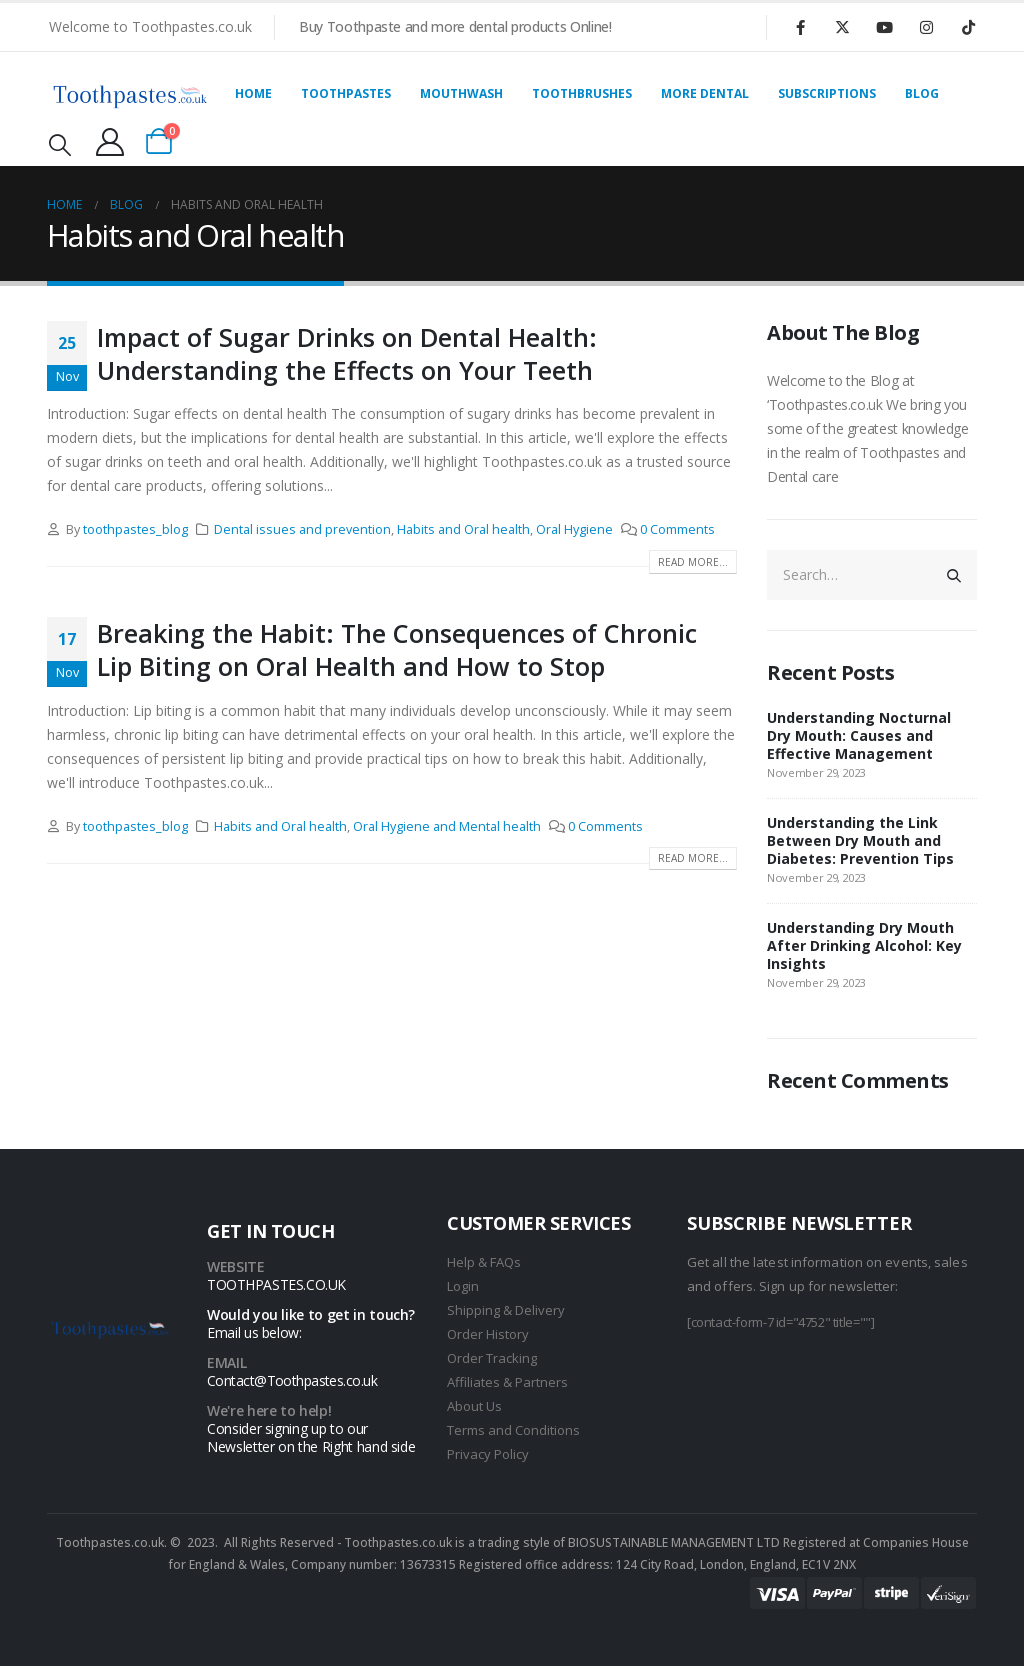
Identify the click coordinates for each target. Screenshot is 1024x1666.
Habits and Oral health (463, 529)
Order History (488, 1334)
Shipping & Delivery (506, 1310)
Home (253, 93)
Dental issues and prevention (302, 529)
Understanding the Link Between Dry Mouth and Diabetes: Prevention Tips (860, 840)
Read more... (693, 562)
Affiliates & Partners (507, 1382)
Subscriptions (827, 93)
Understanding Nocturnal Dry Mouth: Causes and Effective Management (859, 735)
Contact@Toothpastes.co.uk (292, 1380)
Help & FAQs (484, 1262)
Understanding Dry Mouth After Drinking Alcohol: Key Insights (864, 945)
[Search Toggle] (60, 144)
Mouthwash (461, 93)
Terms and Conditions (513, 1430)
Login (463, 1286)
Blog (922, 93)
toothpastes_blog (135, 529)
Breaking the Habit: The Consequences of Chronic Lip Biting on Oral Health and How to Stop (397, 649)
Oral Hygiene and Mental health (447, 826)
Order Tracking (492, 1358)
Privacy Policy (488, 1454)
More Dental (705, 93)
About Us (474, 1406)
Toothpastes (346, 93)
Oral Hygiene (574, 529)
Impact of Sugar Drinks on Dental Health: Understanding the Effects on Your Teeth (347, 353)
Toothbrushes (582, 93)
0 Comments (677, 529)
